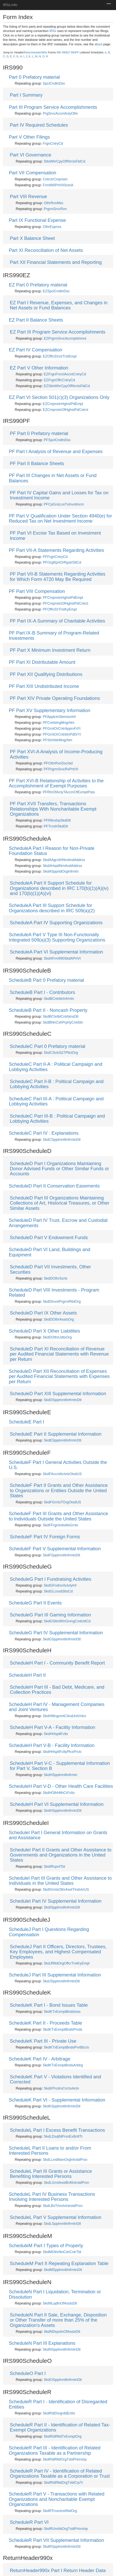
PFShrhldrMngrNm (57, 740)
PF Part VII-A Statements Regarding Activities (56, 550)
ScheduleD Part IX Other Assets (43, 1312)
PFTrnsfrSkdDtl (56, 826)
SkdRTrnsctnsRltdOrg (60, 2511)
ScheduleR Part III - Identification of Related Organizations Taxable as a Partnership (54, 2450)
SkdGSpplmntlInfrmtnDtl (62, 1639)
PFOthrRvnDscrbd (58, 763)
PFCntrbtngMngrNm (58, 723)
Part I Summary (26, 95)
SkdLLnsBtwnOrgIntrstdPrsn (65, 2160)
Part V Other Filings (29, 137)
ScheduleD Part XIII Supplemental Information (58, 1393)
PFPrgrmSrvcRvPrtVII (61, 769)
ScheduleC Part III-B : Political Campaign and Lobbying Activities (57, 1118)
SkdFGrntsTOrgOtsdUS (62, 1502)
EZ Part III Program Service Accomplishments (57, 332)
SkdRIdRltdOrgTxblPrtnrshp (65, 2459)
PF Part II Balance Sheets (37, 463)
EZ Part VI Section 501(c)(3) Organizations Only (59, 397)
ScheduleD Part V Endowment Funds (49, 1237)
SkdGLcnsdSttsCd (58, 1591)
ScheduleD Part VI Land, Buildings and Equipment (49, 1252)
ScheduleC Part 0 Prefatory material (47, 1046)
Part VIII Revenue (28, 196)
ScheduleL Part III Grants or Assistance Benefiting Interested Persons (51, 2173)
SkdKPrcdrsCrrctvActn (61, 2088)
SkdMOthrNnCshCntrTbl (62, 2252)
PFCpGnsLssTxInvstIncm (64, 504)
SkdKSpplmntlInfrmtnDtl (61, 2106)
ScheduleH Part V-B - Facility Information (51, 1745)
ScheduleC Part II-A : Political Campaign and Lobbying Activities (55, 1066)
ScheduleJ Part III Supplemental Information (55, 1974)
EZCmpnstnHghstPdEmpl (63, 404)
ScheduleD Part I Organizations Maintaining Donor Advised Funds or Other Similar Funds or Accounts (59, 1168)
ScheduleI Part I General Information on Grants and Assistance (58, 1835)
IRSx (52, 31)
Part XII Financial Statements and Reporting (56, 262)
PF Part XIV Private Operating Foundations (55, 698)
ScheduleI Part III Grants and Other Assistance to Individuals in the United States (60, 1880)
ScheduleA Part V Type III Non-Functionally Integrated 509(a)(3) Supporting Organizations (57, 937)
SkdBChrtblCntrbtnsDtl (60, 1016)
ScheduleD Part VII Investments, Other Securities (50, 1269)
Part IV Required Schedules (39, 125)
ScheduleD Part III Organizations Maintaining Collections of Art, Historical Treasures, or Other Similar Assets (59, 1203)
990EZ (66, 52)
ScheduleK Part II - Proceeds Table (45, 2023)
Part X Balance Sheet (32, 238)
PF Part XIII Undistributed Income (44, 686)
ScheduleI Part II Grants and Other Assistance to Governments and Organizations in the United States (60, 1855)
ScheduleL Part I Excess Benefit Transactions (57, 2130)
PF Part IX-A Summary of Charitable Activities (57, 620)
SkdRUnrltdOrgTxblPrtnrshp (66, 2529)
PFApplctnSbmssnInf (59, 717)
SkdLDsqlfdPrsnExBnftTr (63, 2136)
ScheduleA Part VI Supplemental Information (56, 951)
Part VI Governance (30, 154)
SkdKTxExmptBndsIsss (62, 2012)
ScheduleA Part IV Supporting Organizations (56, 922)
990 (59, 52)
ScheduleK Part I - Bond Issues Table (49, 2005)
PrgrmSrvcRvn (55, 209)
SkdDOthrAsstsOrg (59, 1319)
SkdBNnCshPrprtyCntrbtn (63, 1022)
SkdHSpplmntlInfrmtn (60, 1775)
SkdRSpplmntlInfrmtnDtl (61, 2547)
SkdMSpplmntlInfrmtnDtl (63, 2270)
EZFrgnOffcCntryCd (59, 380)
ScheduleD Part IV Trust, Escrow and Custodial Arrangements (58, 1223)
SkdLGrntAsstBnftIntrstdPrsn (66, 2183)
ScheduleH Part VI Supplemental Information (57, 1804)
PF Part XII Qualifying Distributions (46, 674)
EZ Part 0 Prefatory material (38, 284)
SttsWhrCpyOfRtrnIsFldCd (64, 161)
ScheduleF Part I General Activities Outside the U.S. (58, 1465)
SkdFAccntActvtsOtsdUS (62, 1474)
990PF (75, 52)
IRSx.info (10, 5)
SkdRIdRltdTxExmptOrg (62, 2436)
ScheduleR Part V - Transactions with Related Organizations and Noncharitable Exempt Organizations (56, 2499)
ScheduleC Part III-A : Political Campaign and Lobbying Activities (56, 1101)
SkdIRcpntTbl (54, 1866)
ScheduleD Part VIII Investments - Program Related (54, 1292)
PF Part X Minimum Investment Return (50, 650)
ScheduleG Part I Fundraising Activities (50, 1579)
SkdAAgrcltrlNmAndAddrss (64, 860)
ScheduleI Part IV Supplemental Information (55, 1901)
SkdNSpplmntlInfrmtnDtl (61, 2349)
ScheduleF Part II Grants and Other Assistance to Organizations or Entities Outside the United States (59, 1490)
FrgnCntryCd (53, 143)
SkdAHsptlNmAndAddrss (62, 866)
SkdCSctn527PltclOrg (61, 1053)
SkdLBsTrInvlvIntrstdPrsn (62, 2206)
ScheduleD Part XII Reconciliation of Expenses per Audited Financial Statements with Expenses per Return (59, 1376)
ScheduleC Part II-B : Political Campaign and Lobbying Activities (57, 1084)
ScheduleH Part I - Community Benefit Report (57, 1663)
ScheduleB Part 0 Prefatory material (46, 980)
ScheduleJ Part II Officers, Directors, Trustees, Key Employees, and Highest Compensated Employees (58, 1952)
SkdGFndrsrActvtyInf (60, 1585)
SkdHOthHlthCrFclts (59, 1793)
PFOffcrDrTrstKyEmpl (60, 609)
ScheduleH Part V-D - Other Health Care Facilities (61, 1786)
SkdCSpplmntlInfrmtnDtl (61, 1140)
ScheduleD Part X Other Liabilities (44, 1331)
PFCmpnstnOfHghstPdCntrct (65, 603)
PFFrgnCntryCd (55, 557)
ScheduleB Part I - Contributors (42, 992)
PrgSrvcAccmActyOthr (60, 113)
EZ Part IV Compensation (35, 349)
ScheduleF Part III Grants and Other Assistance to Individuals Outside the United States (58, 1516)
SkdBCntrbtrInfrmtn (59, 999)
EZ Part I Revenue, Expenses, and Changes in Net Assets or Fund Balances (59, 305)
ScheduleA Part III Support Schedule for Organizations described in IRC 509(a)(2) (52, 908)
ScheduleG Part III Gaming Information (50, 1614)
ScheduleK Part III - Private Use (43, 2041)
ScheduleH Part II (27, 1675)
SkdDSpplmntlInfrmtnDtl (62, 1400)
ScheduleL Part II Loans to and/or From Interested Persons (50, 2150)
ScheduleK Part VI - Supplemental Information (57, 2099)
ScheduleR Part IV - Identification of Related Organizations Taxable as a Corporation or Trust (60, 2473)
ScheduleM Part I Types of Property (46, 2245)
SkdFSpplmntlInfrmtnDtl (61, 1555)
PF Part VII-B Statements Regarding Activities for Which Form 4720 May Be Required (57, 576)
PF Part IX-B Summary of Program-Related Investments (54, 635)
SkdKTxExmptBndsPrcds (62, 2029)
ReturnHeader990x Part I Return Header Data (58, 2570)
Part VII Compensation (32, 172)
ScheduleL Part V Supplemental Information (55, 2217)
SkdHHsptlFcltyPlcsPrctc (62, 1752)
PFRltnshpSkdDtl (57, 820)
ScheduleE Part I (26, 1421)
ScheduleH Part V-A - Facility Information (52, 1727)
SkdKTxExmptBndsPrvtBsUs (66, 2047)
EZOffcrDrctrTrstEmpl (60, 356)
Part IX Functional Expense (37, 220)
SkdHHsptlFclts (56, 1734)
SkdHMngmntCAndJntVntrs (64, 1716)
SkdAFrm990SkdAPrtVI (62, 958)
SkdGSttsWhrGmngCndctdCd (67, 1621)
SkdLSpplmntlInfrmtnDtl (62, 2224)
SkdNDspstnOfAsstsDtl (62, 2332)
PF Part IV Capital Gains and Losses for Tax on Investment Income (59, 495)
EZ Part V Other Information (39, 367)
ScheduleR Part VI (29, 2522)
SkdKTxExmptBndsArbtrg (63, 2065)
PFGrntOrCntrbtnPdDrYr (62, 734)
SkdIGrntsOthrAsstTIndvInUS (66, 1889)
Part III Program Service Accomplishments (53, 107)
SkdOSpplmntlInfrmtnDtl (63, 2380)
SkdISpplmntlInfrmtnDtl (62, 1907)
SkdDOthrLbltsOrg (57, 1337)
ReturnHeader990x (35, 52)
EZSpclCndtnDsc (56, 291)
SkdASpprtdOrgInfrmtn (61, 871)
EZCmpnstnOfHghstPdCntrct (65, 410)
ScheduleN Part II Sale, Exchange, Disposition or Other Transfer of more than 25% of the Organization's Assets (58, 2320)
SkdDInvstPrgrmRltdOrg (62, 1302)
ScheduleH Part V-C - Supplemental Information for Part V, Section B (60, 1766)
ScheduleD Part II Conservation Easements (54, 1185)
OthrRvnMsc (53, 203)
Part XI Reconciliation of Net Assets (46, 250)
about (98, 44)
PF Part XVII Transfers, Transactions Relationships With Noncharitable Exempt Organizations (53, 809)
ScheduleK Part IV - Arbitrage (39, 2058)
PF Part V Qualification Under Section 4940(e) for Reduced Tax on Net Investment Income (60, 518)
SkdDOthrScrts (55, 1278)
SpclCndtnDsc (54, 83)
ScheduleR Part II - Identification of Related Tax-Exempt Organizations (60, 2427)
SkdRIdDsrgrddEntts (59, 2413)
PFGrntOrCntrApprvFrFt (61, 728)
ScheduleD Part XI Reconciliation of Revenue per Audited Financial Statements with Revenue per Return (59, 1354)
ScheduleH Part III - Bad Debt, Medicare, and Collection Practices (57, 1689)
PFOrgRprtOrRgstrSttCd (62, 562)
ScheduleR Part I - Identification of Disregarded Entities (58, 2404)
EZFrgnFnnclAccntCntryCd (65, 374)
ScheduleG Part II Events (35, 1602)
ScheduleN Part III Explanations (42, 2343)
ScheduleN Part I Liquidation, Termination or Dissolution (55, 2294)
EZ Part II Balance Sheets (36, 320)
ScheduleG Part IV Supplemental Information (56, 1632)
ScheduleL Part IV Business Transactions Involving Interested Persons (52, 2196)
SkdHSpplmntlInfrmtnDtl (62, 1811)
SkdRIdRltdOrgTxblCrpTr (63, 2483)
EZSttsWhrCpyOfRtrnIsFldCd (67, 386)
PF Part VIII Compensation (37, 591)
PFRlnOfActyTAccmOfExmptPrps (69, 792)
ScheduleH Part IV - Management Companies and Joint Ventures (56, 1707)
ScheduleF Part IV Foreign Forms (45, 1536)
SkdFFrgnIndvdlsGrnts (60, 1525)
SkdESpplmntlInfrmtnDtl (62, 1440)
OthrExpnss (52, 227)
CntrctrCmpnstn (55, 179)
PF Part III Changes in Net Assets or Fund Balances (53, 478)
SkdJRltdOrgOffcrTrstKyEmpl (67, 1963)
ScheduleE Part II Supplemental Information (55, 1434)
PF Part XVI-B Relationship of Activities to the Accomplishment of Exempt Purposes (56, 783)
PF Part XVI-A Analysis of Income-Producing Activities (56, 754)
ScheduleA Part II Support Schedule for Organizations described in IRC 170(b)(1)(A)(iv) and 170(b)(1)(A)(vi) (59, 888)
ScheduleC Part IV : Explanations (44, 1133)
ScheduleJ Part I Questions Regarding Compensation (49, 1932)
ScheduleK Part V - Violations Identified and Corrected (55, 2079)
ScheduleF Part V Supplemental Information (55, 1548)
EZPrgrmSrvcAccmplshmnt (65, 338)
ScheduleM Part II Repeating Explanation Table (59, 2263)
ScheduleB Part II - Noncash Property (48, 1010)
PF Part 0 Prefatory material (39, 433)
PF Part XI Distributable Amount (42, 662)
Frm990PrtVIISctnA (58, 185)
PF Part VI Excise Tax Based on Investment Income (55, 535)
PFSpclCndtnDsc (57, 440)
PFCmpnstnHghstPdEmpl (63, 598)
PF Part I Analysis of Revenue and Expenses (56, 451)
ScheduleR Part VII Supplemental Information (56, 2540)
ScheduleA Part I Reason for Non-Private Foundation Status (51, 851)
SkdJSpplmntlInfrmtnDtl (61, 1981)
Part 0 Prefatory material (34, 77)
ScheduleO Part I (28, 2373)
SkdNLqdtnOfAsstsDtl (60, 2303)
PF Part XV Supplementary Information (49, 710)
